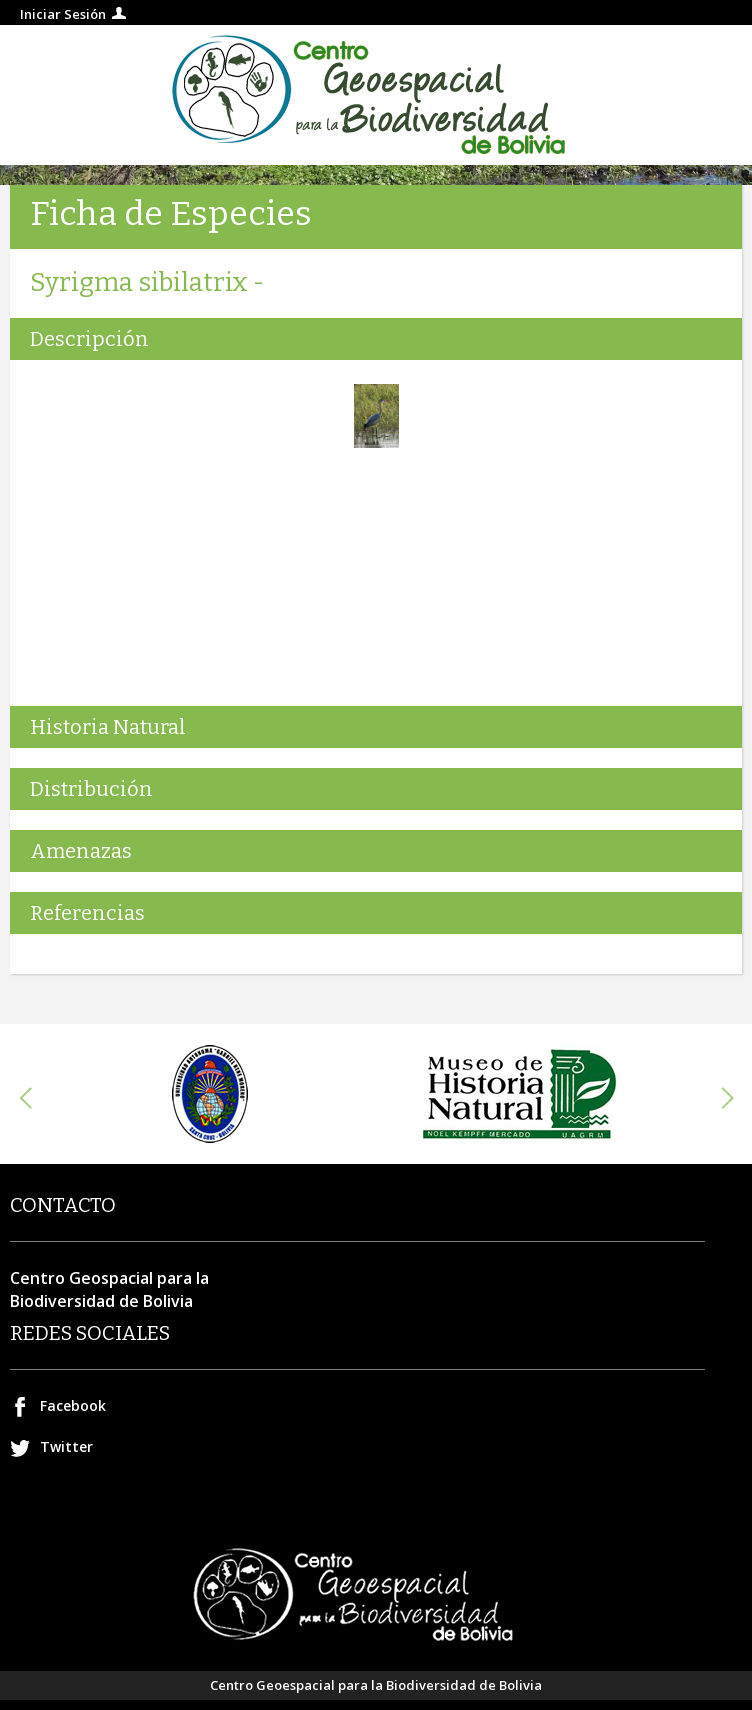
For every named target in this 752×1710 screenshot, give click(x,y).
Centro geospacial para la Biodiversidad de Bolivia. (376, 95)
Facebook (73, 1405)
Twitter (66, 1446)
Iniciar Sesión (63, 14)
